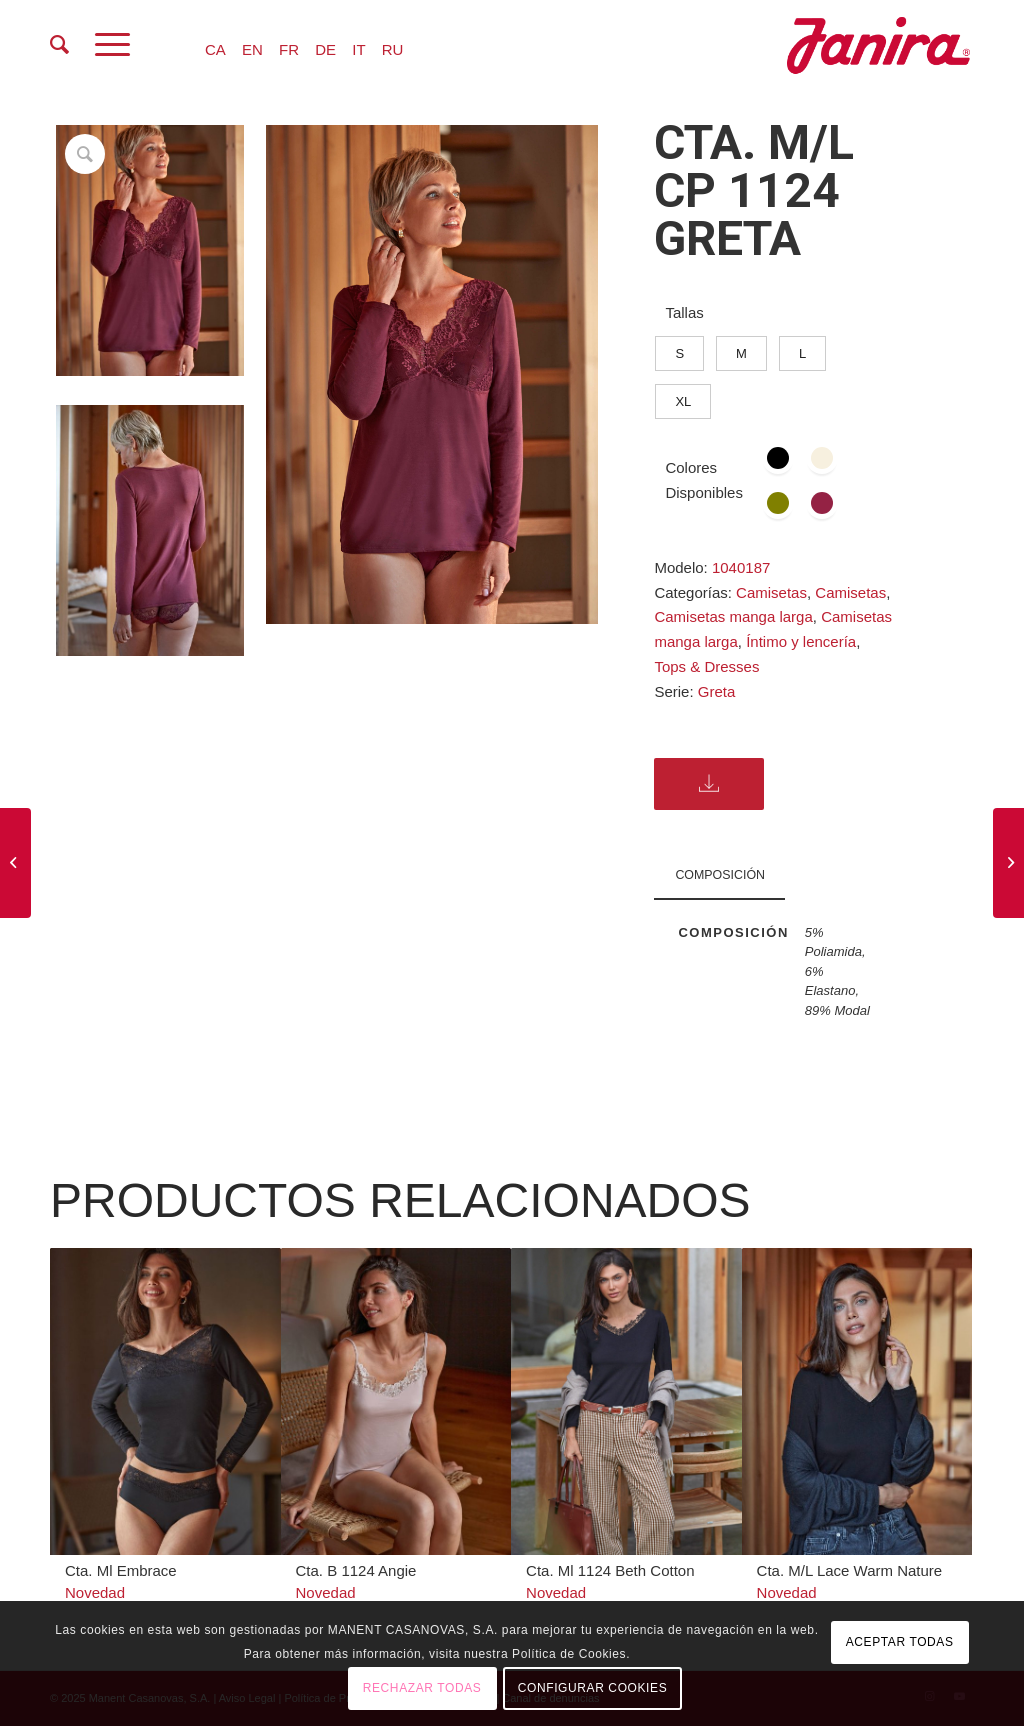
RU (393, 49)
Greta (717, 691)
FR (289, 49)
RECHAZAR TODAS (422, 1688)
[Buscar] (59, 45)
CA (215, 49)
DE (325, 49)
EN (252, 49)
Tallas (684, 312)
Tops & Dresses (706, 666)
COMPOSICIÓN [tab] (720, 875)
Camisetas (771, 592)
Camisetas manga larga (733, 616)
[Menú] (112, 45)
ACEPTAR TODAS (900, 1642)
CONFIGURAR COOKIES (592, 1688)
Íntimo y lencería (801, 641)
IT (358, 49)
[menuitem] (59, 45)
